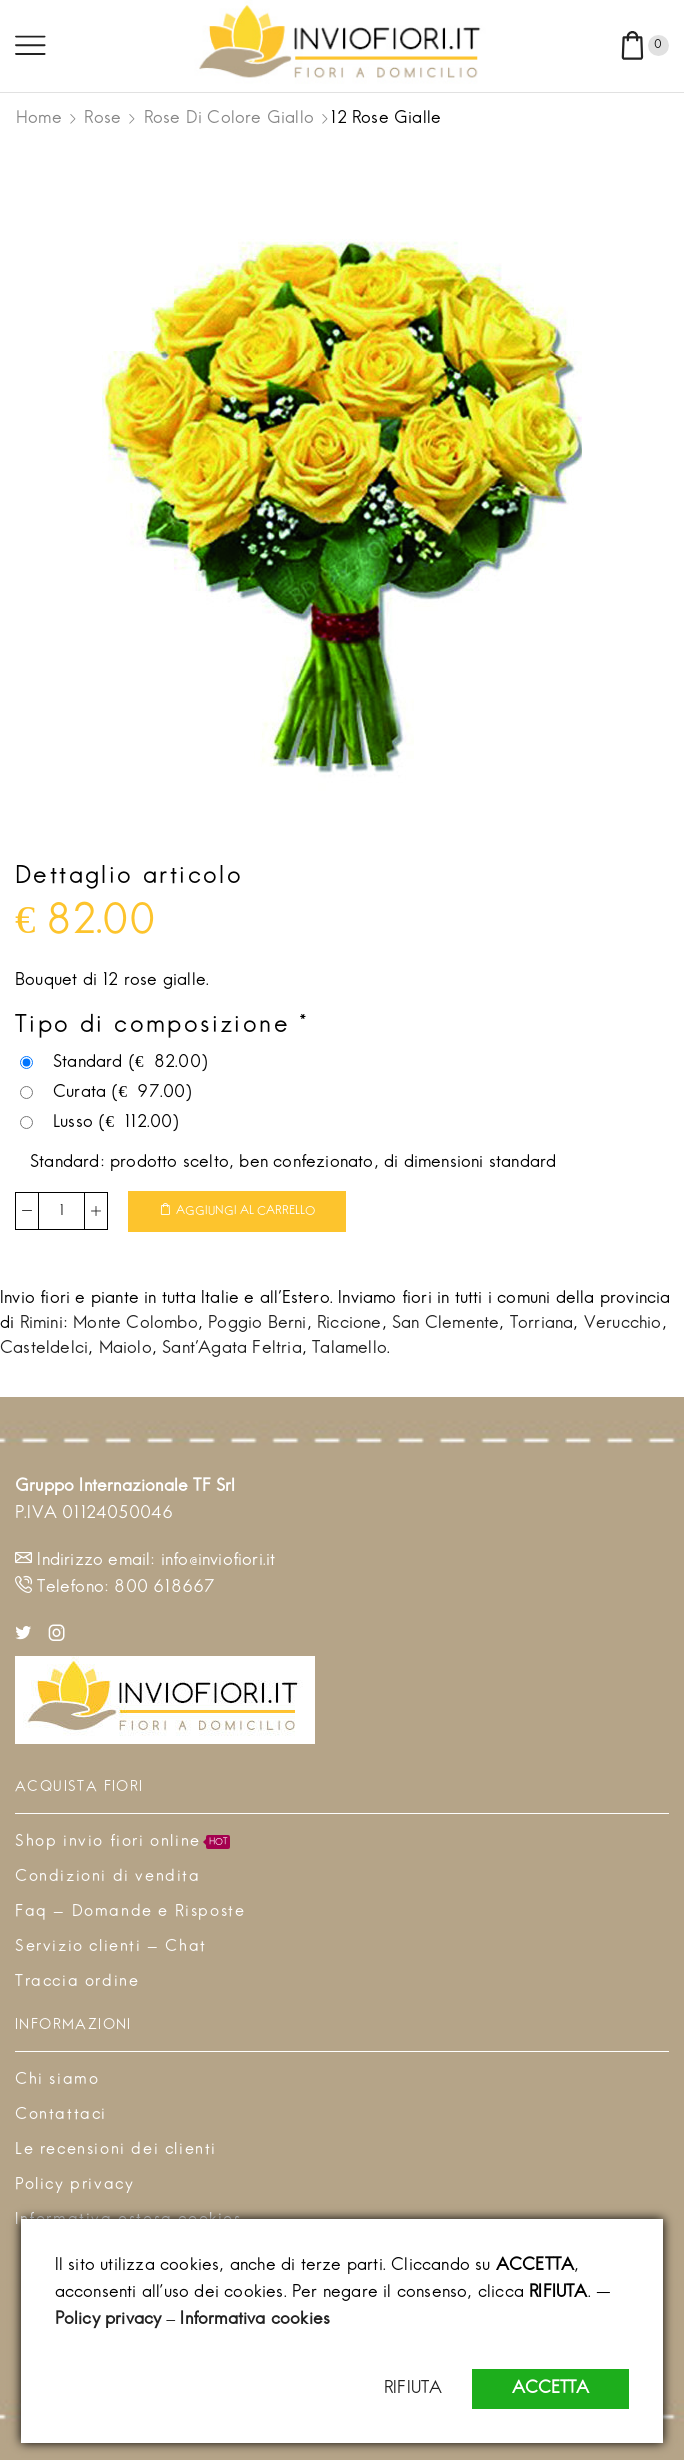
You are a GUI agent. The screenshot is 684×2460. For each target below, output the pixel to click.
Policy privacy (108, 2320)
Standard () (114, 1063)
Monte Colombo (135, 1324)
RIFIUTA (413, 2389)
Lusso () (100, 1123)
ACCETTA (550, 2389)
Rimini (41, 1324)
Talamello (349, 1349)
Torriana (542, 1324)
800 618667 (164, 1588)
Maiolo (125, 1349)
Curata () (106, 1093)
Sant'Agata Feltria (232, 1349)
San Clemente (445, 1324)
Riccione (349, 1324)
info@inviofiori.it (218, 1561)
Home (39, 119)
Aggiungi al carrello (245, 1211)
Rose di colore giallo (229, 119)
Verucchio (623, 1324)
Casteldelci (44, 1349)
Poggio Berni (257, 1324)
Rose (102, 119)
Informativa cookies (255, 2320)
